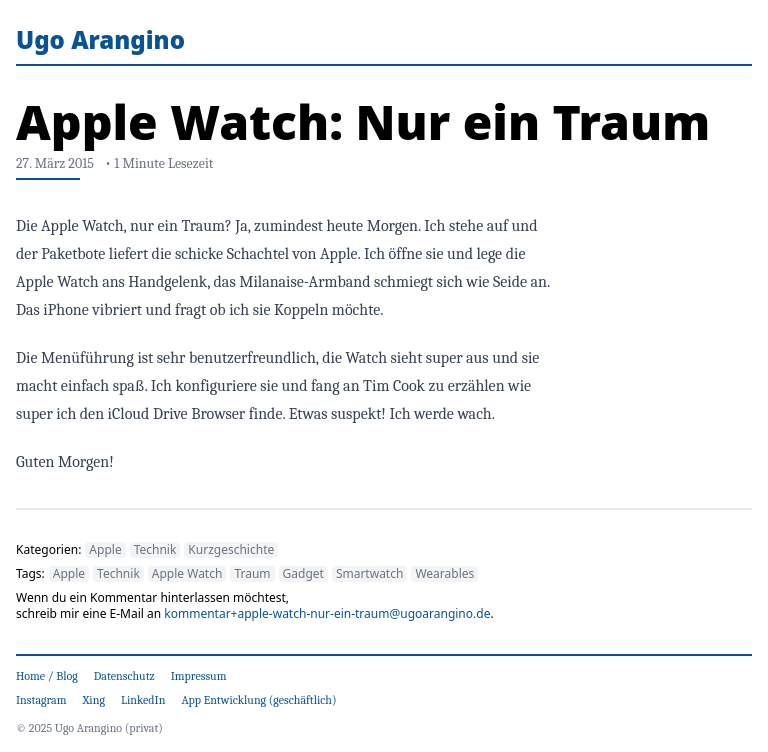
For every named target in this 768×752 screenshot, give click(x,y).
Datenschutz (124, 676)
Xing (94, 700)
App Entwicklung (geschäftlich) (258, 700)
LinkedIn (143, 700)
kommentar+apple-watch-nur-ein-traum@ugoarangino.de (327, 613)
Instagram (41, 700)
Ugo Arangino (100, 39)
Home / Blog (47, 676)
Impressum (199, 676)
